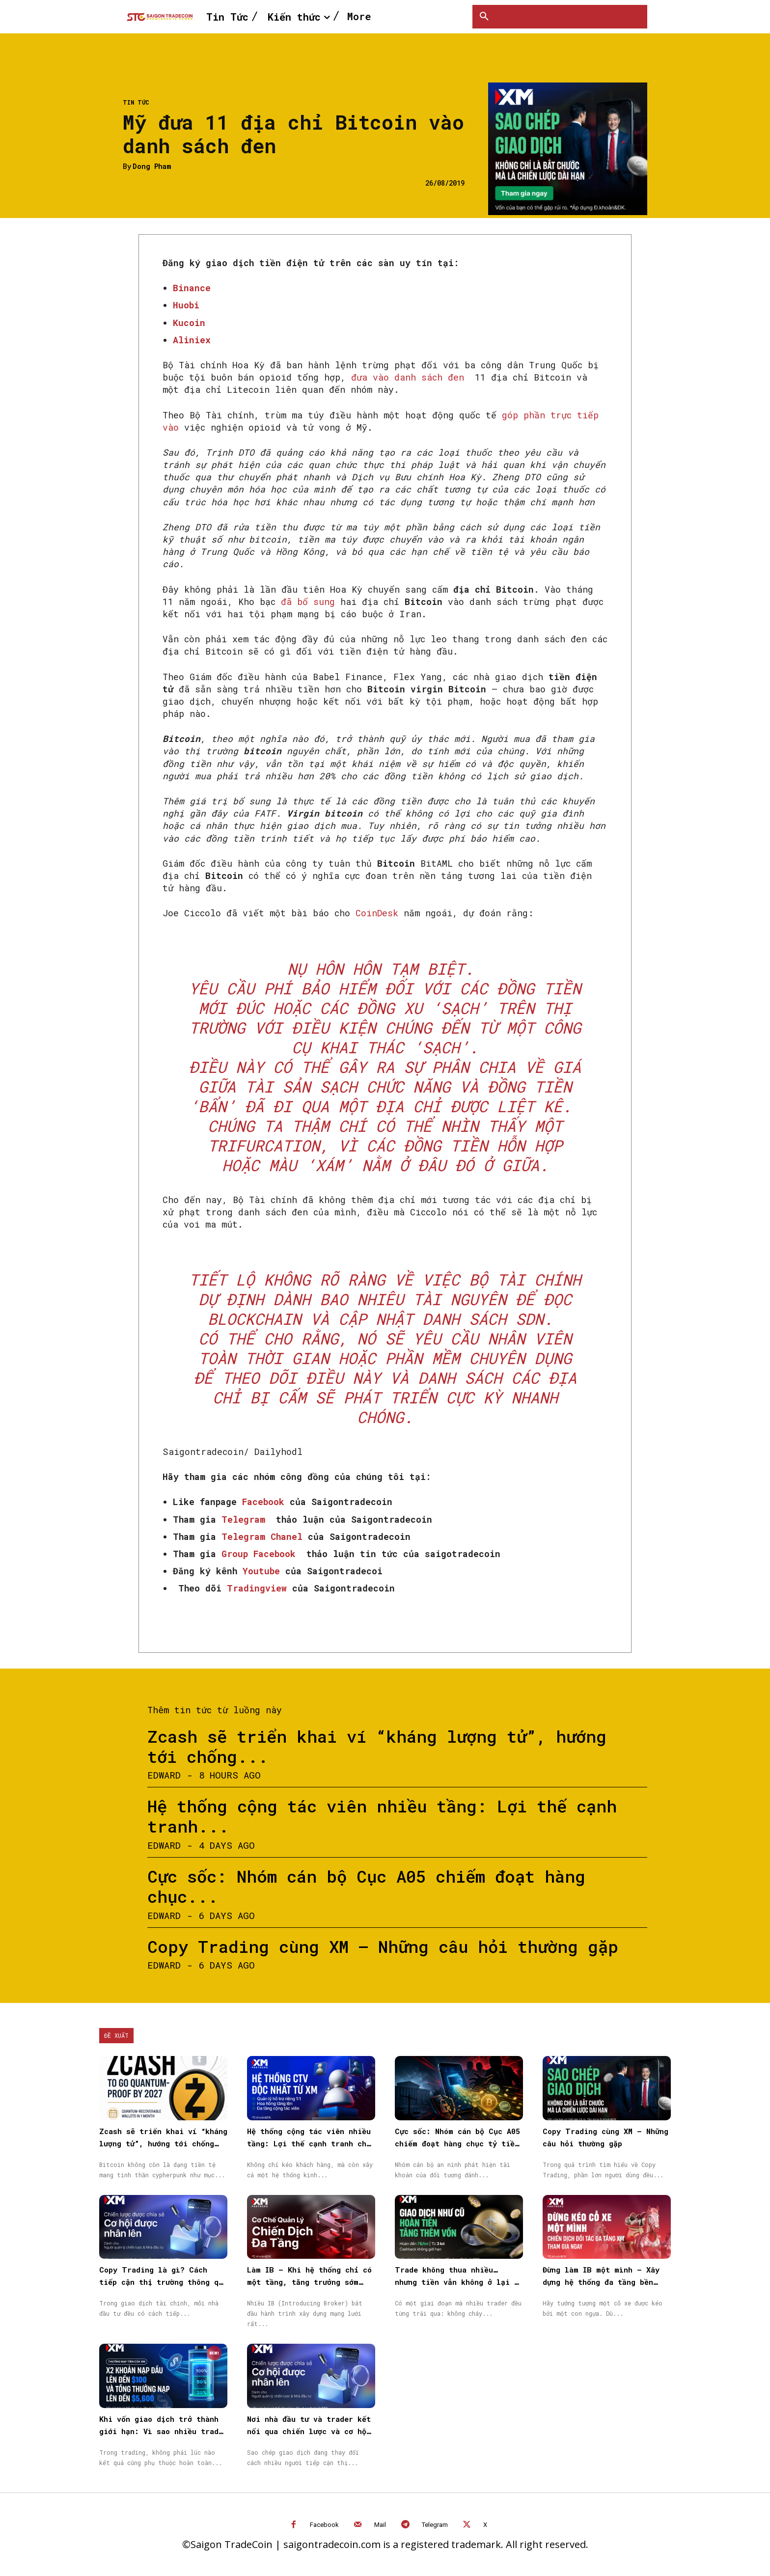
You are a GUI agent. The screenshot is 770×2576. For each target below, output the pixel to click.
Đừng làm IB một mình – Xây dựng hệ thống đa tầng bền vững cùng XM (601, 2282)
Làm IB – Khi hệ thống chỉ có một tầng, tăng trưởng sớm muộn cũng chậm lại (309, 2282)
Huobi (186, 305)
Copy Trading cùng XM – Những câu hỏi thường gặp (382, 1946)
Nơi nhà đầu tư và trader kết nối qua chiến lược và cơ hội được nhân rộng (309, 2431)
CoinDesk (377, 913)
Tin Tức (136, 102)
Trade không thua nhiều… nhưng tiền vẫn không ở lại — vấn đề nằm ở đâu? (457, 2282)
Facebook (324, 2524)
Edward (164, 1775)
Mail (380, 2524)
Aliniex (192, 340)
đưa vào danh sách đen (407, 377)
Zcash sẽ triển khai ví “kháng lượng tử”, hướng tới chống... (376, 1746)
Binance (192, 288)
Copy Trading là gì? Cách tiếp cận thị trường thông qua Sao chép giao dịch (163, 2282)
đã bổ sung (308, 601)
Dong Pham (152, 167)
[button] (484, 16)
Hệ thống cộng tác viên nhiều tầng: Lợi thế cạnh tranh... (382, 1816)
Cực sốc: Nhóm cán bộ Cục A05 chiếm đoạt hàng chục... (366, 1886)
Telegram (435, 2524)
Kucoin (189, 323)
